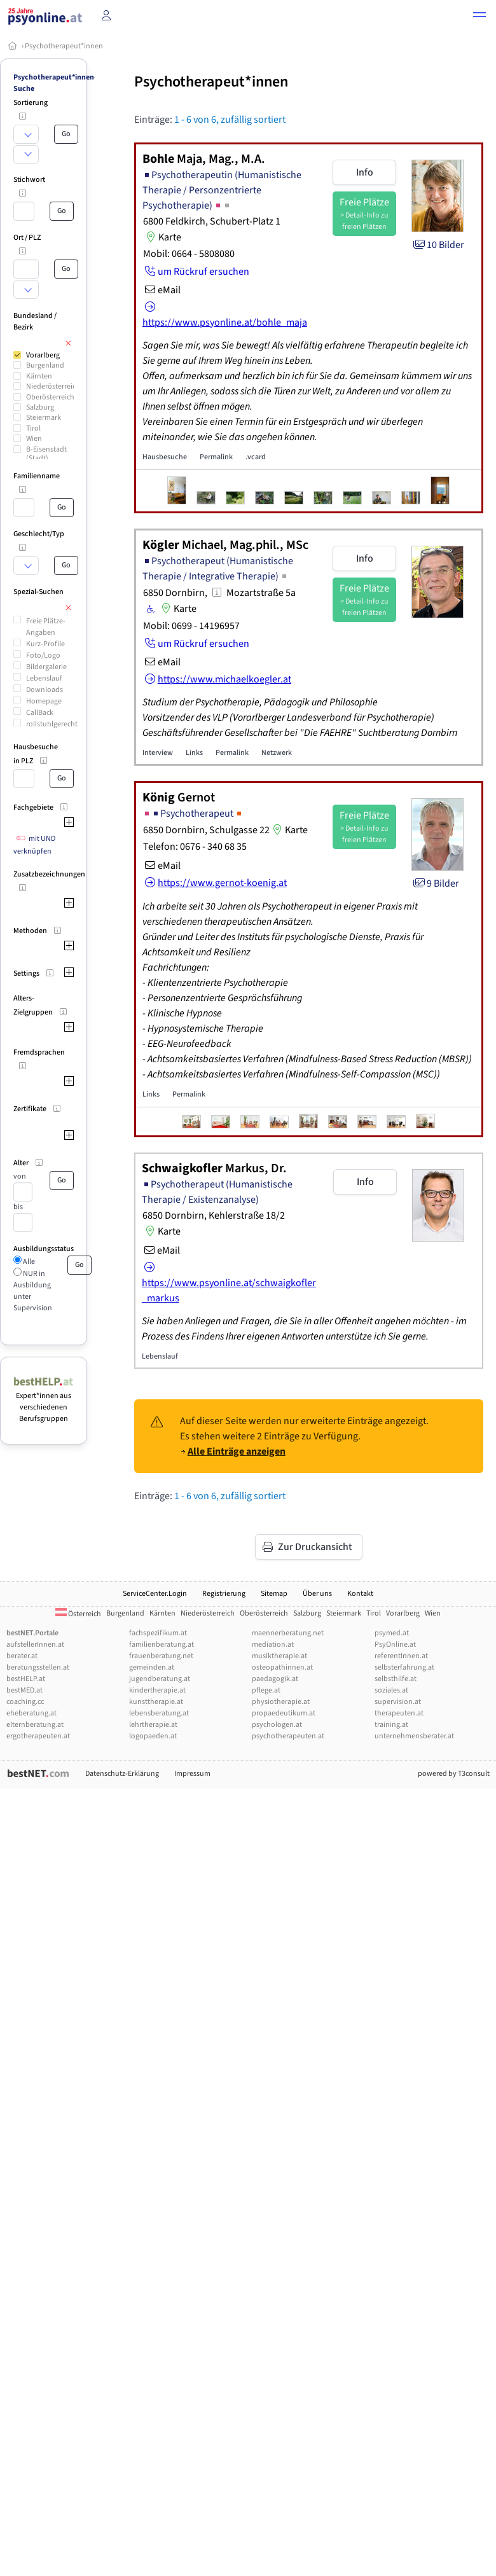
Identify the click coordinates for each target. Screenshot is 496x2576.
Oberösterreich (50, 397)
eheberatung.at (31, 1713)
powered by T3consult (454, 1773)
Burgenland (45, 365)
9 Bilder (435, 883)
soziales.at (391, 1690)
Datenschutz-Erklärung (122, 1773)
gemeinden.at (151, 1667)
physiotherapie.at (281, 1701)
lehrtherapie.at (153, 1724)
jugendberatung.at (159, 1678)
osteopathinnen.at (282, 1667)
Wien (34, 438)
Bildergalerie (46, 666)
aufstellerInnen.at (35, 1644)
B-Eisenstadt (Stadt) (46, 454)
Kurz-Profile (45, 644)
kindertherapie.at (157, 1690)
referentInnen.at (401, 1656)
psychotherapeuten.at (288, 1736)
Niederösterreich (53, 386)
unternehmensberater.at (414, 1736)
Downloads (44, 689)
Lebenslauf (44, 678)
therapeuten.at (399, 1713)
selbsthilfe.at (396, 1678)
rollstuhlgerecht (52, 724)
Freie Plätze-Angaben (45, 627)
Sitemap (274, 1593)
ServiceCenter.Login (155, 1593)
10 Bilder (437, 245)
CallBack (39, 712)
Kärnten (39, 376)
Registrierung (223, 1593)
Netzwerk (276, 752)
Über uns (317, 1593)
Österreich (78, 1614)
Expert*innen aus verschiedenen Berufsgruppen (43, 1401)
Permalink (216, 457)
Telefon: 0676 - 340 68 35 (195, 847)
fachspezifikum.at (158, 1633)
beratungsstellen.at (37, 1667)
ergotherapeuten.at (38, 1736)
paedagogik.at (275, 1678)
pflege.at (266, 1690)
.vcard (255, 457)
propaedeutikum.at (283, 1713)
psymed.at (392, 1633)
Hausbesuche (164, 457)
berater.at (22, 1656)
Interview (157, 752)
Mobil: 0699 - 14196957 (191, 626)
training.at (391, 1724)
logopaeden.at (153, 1736)
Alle (28, 1261)
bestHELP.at (25, 1678)
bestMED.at (24, 1690)
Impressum (192, 1773)
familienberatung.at (161, 1644)
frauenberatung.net (161, 1656)
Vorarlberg (43, 355)
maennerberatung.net (288, 1633)
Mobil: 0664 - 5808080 (189, 254)
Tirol (33, 428)
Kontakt (360, 1593)
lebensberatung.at (159, 1713)
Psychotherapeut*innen (64, 46)
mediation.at (273, 1644)
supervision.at (398, 1701)
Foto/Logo (43, 655)
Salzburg (40, 407)
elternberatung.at (35, 1724)
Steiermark (43, 417)
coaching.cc (25, 1701)
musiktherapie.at (279, 1656)
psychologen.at (277, 1724)
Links (194, 752)
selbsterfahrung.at (404, 1667)
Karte (162, 237)
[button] (479, 16)
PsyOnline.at (395, 1644)
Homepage (44, 701)
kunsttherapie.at (156, 1701)
